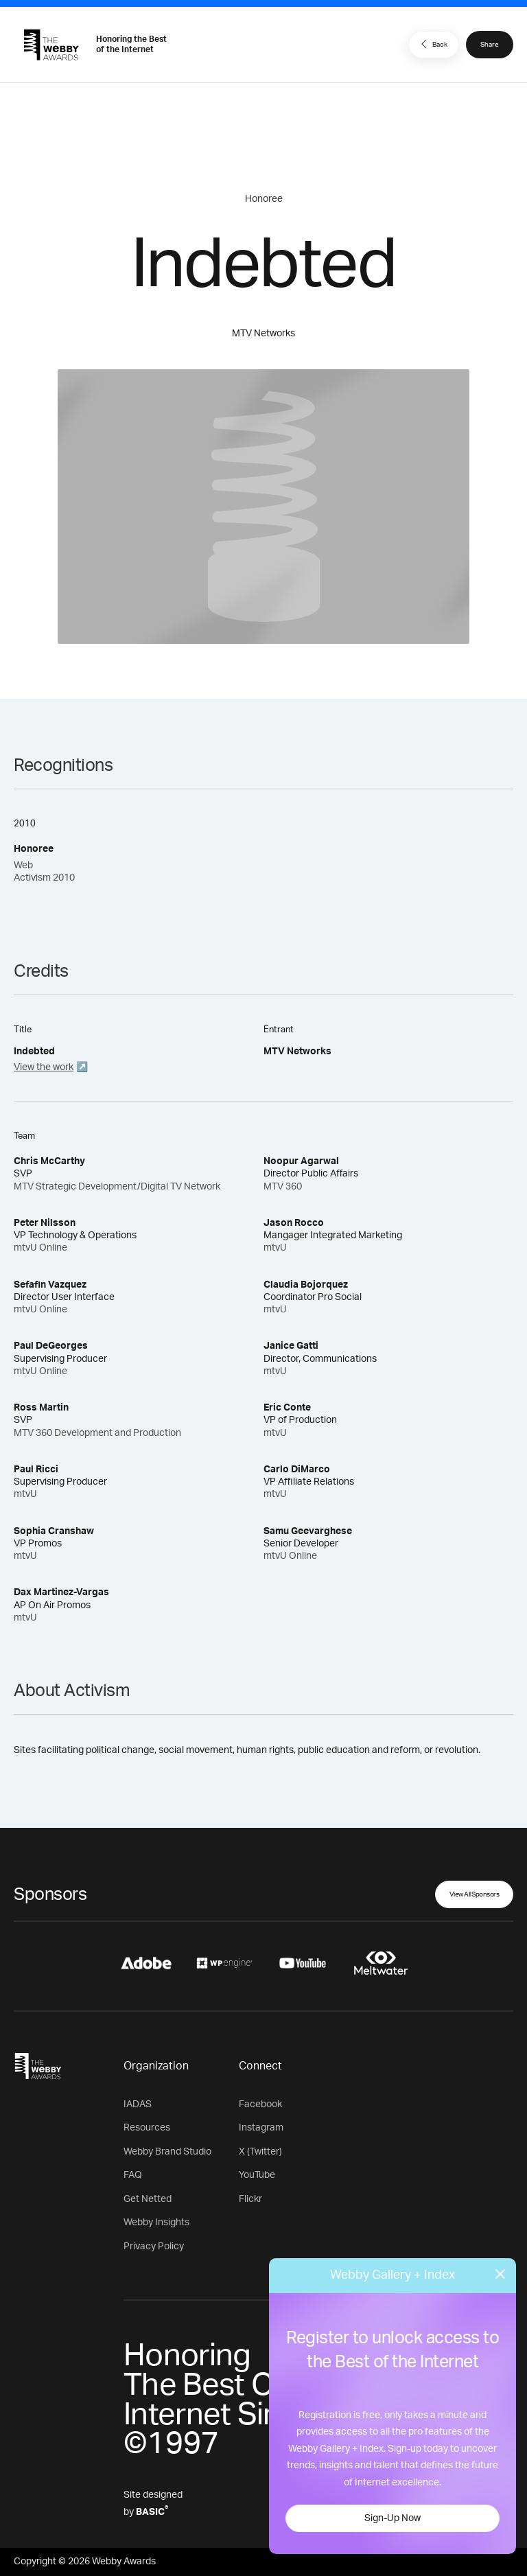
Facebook (260, 2104)
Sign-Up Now (392, 2518)
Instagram (261, 2128)
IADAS (138, 2104)
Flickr (250, 2199)
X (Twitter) (260, 2152)
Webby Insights (156, 2222)
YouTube (257, 2175)
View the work (43, 1067)
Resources (147, 2128)
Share (489, 44)
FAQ (133, 2175)
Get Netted (148, 2199)
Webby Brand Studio (167, 2152)
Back (432, 44)
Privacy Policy (154, 2246)
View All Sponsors (474, 1894)
